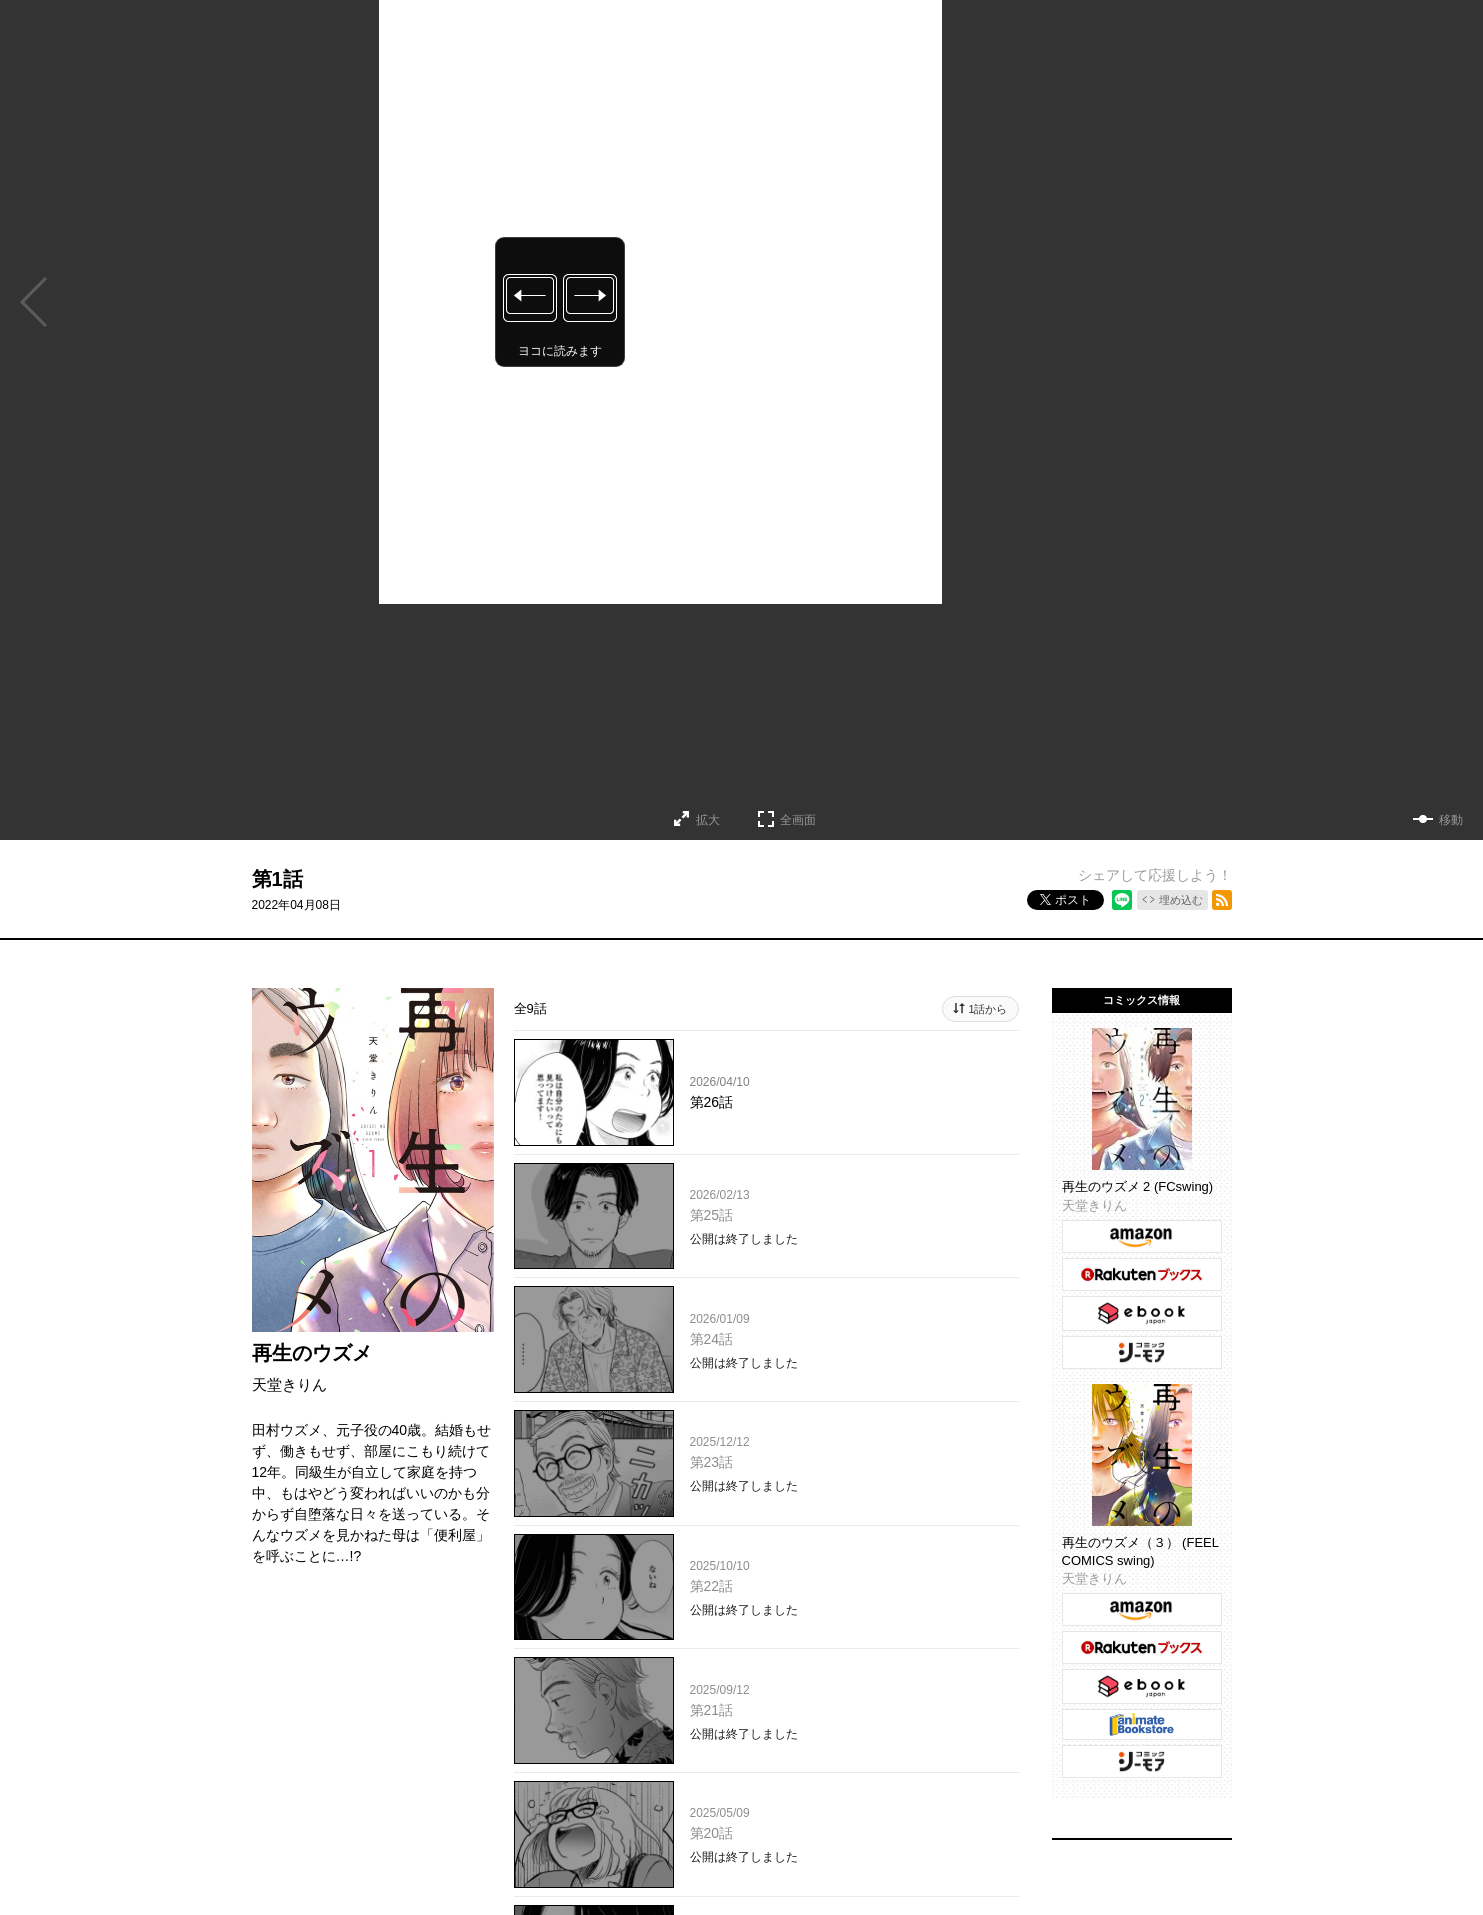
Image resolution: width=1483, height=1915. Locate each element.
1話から (987, 1009)
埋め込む (1181, 900)
